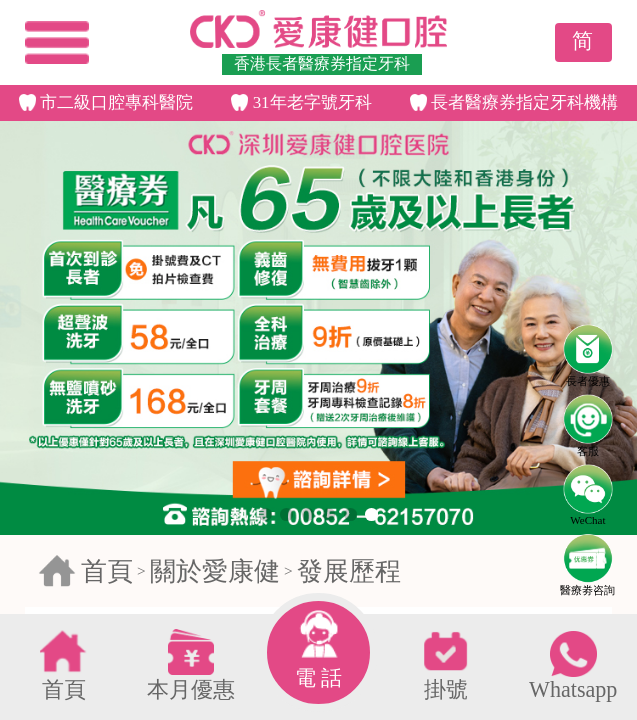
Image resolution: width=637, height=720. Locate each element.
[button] (265, 514)
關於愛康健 (215, 571)
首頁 (107, 571)
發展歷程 (349, 571)
